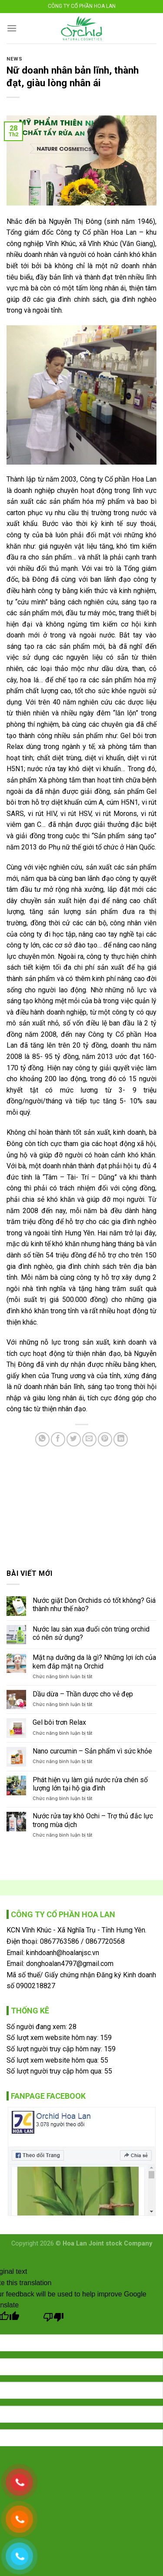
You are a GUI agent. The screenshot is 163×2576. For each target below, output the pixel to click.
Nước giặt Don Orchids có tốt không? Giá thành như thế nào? (94, 1604)
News (14, 59)
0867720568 (105, 1941)
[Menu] (12, 28)
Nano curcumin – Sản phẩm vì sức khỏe (92, 1751)
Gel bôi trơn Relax (59, 1722)
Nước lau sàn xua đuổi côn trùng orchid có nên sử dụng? (91, 1633)
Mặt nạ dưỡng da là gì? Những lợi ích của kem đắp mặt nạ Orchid (94, 1661)
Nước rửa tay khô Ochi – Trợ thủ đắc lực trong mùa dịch (93, 1820)
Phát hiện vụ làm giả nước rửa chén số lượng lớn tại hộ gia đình (90, 1784)
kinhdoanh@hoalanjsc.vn (62, 1953)
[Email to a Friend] (89, 1439)
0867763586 (59, 1941)
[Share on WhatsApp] (42, 1439)
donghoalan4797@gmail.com (69, 1963)
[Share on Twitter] (74, 1439)
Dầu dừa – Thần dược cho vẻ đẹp (83, 1694)
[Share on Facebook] (58, 1439)
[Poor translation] (54, 2319)
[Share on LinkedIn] (120, 1439)
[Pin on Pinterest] (105, 1439)
